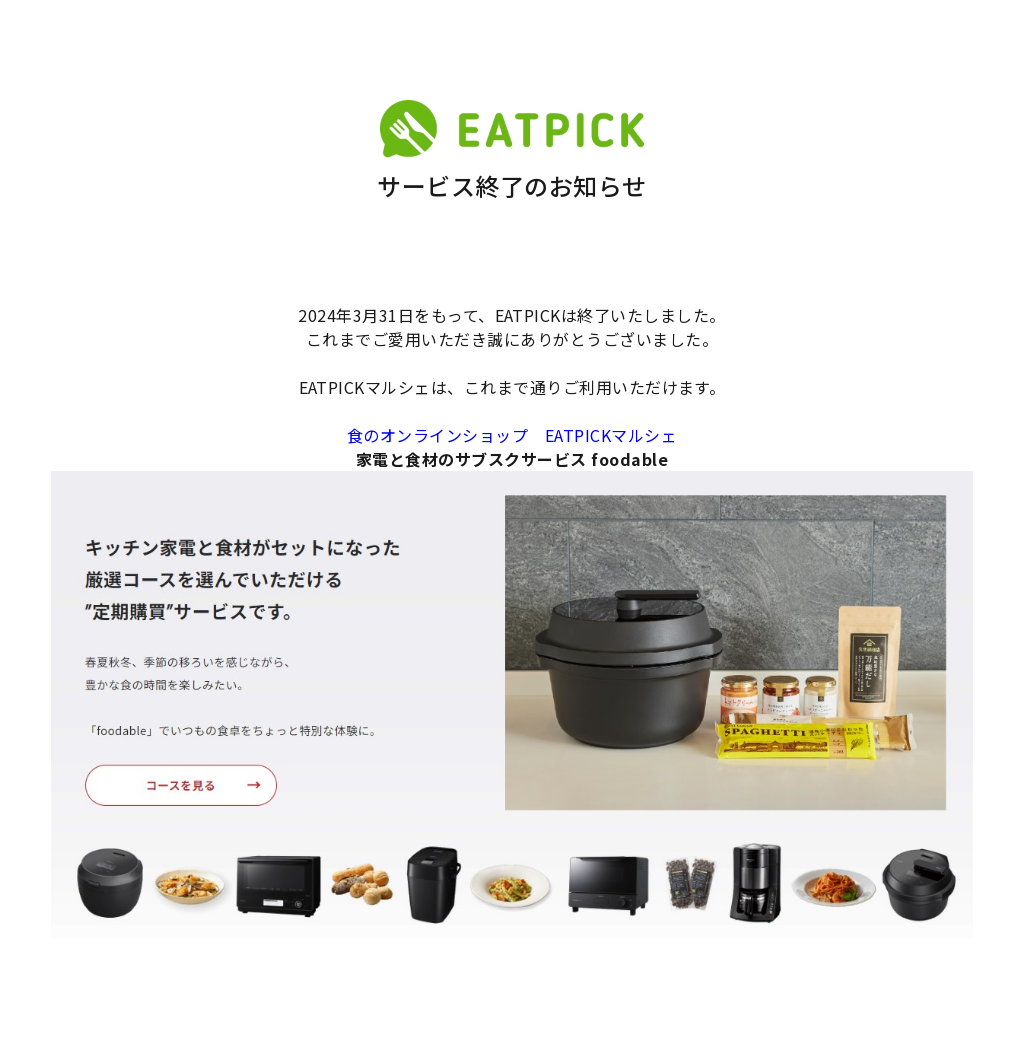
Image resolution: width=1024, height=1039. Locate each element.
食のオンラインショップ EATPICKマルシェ (512, 435)
